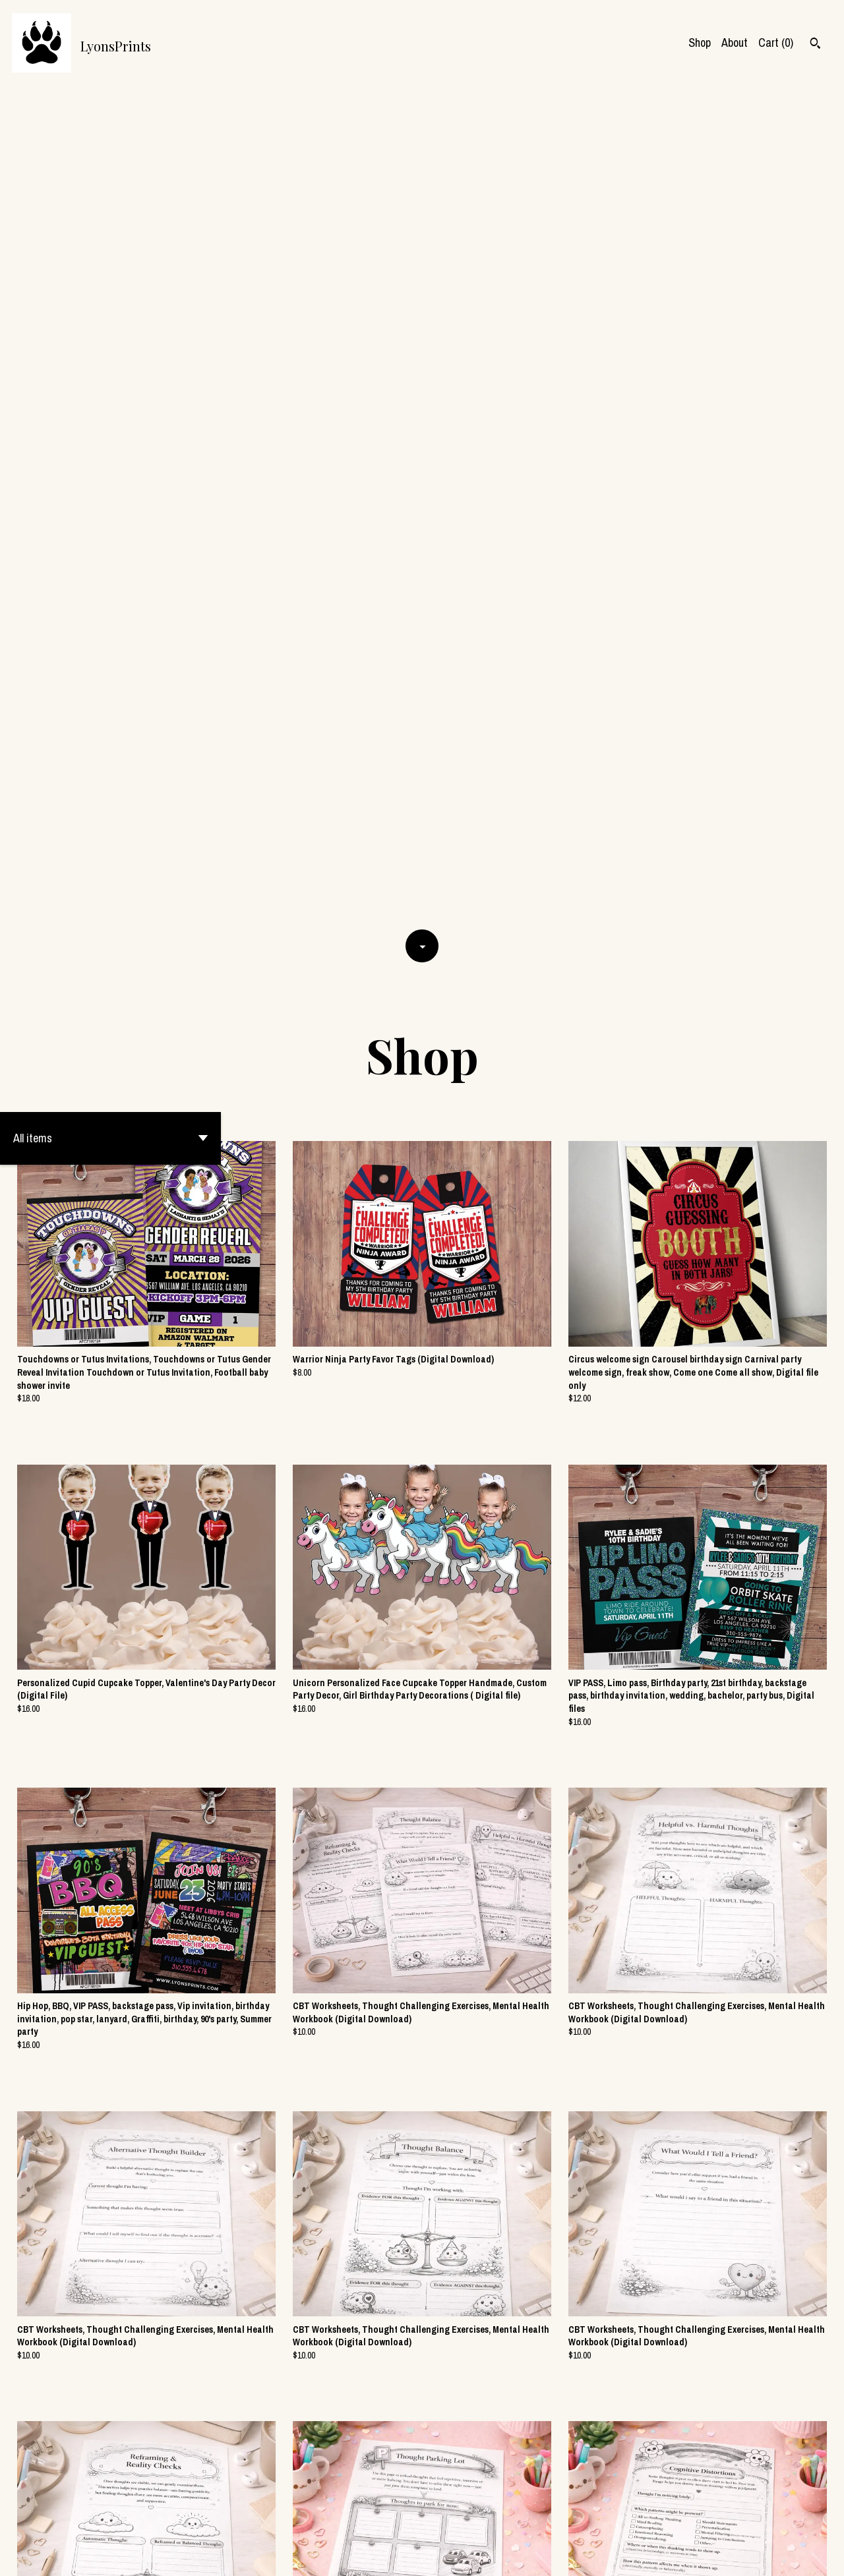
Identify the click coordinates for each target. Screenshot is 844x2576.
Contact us (623, 2554)
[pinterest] (816, 2555)
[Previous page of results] (341, 2520)
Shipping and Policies (699, 2554)
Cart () (775, 42)
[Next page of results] (504, 2520)
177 (485, 2520)
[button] (110, 298)
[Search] (815, 45)
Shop (699, 42)
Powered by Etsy (138, 2554)
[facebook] (771, 2555)
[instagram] (794, 2555)
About (734, 42)
